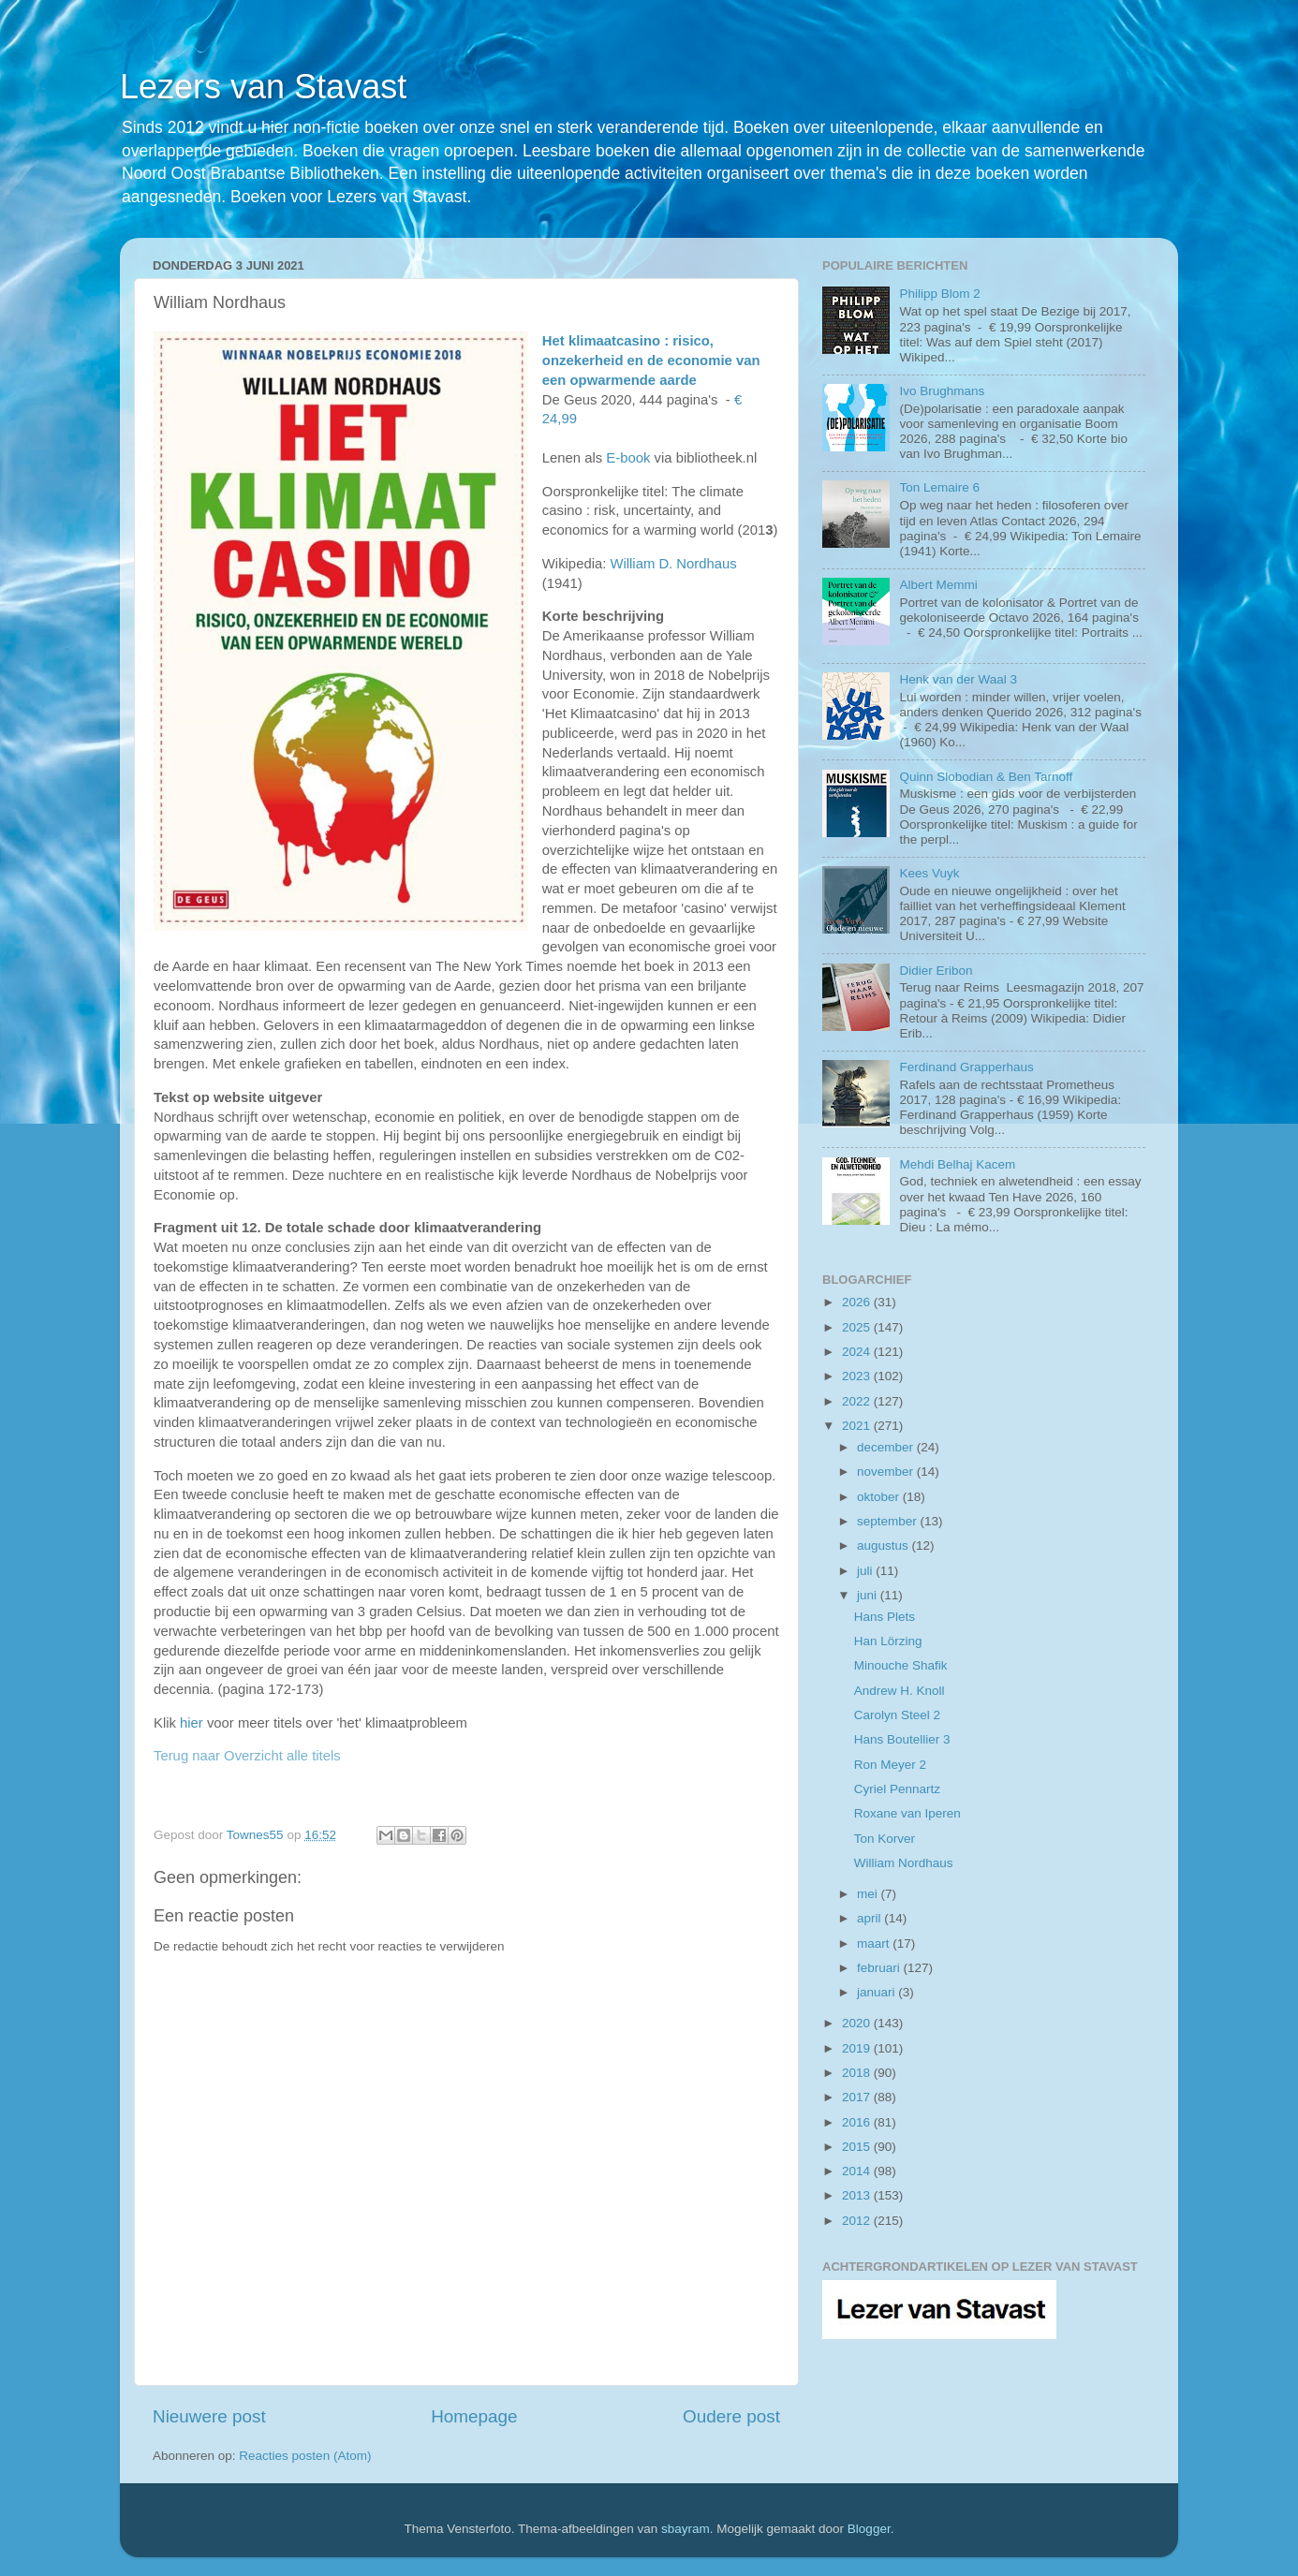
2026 (858, 1302)
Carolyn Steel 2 (897, 1715)
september (889, 1521)
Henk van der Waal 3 (958, 679)
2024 (858, 1352)
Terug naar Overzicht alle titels (247, 1755)
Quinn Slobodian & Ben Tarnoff (985, 777)
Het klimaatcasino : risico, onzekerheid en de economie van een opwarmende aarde (651, 360)
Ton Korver (884, 1839)
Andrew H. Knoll (899, 1691)
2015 (858, 2147)
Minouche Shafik (901, 1665)
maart (874, 1943)
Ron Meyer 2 (890, 1765)
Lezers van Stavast (263, 86)
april (870, 1918)
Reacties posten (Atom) (305, 2456)
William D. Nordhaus (673, 563)
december (887, 1447)
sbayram (685, 2529)
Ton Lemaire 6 (939, 487)
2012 (858, 2221)
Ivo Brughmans (941, 391)
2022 (858, 1401)
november (887, 1472)
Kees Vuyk (929, 873)
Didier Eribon (935, 971)
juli (866, 1571)
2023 (858, 1376)
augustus (884, 1545)
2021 (858, 1426)
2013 (858, 2195)
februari (880, 1968)
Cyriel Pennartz (897, 1789)
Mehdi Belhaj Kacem (957, 1164)
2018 (858, 2073)
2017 (858, 2097)
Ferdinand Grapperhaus (966, 1067)
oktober (880, 1497)
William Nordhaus (903, 1863)
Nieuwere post (209, 2416)
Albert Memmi (938, 585)
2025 (858, 1327)
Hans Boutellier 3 (902, 1739)
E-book (628, 457)
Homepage (474, 2416)
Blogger (869, 2529)
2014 (858, 2171)
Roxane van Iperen (907, 1813)
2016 (858, 2122)
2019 (858, 2048)
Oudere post (731, 2416)
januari (877, 1992)
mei (869, 1894)
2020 (858, 2023)
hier (191, 1722)
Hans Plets (884, 1617)
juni (868, 1595)
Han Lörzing (888, 1641)
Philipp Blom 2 (939, 294)
